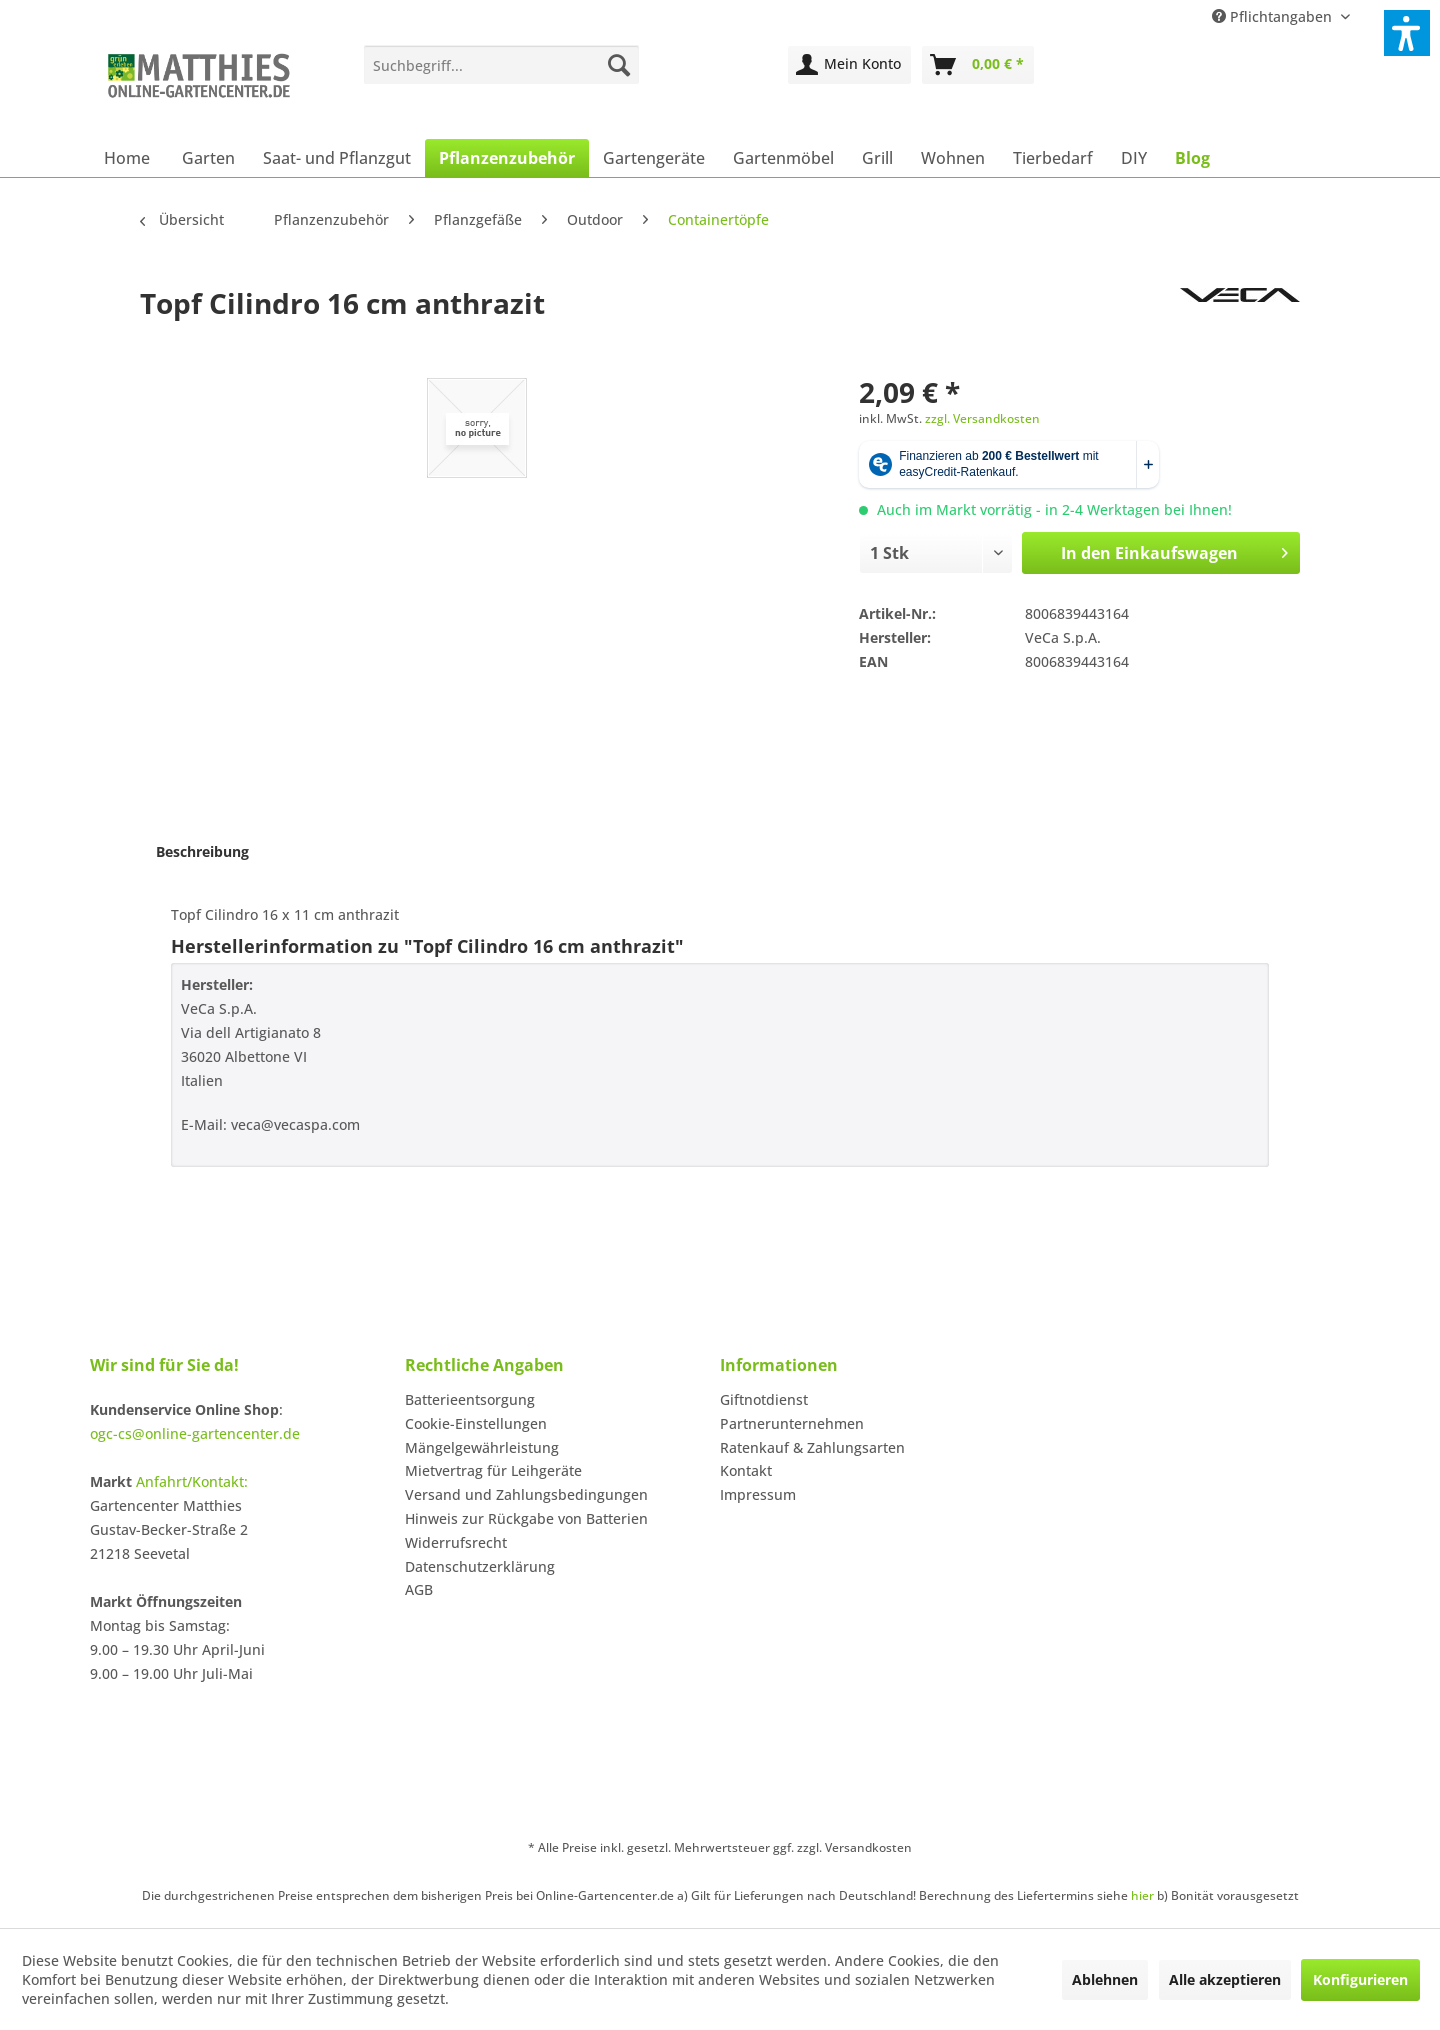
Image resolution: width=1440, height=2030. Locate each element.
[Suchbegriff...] (501, 65)
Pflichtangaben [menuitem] (1274, 16)
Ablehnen (1105, 1979)
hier (1142, 1895)
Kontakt (746, 1470)
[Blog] (1192, 158)
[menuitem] (501, 65)
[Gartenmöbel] (783, 158)
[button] (1407, 33)
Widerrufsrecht (456, 1542)
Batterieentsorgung (470, 1399)
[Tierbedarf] (1053, 158)
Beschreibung (202, 851)
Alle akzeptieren (1225, 1979)
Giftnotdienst (764, 1399)
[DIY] (1134, 158)
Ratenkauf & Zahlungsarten (812, 1447)
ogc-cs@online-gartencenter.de (195, 1433)
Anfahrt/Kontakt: (192, 1481)
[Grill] (877, 158)
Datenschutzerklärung (480, 1566)
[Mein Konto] (849, 65)
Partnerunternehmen (792, 1423)
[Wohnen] (953, 158)
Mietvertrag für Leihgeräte (493, 1470)
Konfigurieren (1360, 1979)
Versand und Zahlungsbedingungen (526, 1494)
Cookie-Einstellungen (476, 1423)
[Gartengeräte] (654, 158)
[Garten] (208, 158)
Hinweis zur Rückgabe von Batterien (526, 1518)
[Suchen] (619, 65)
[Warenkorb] (978, 65)
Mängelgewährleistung (482, 1447)
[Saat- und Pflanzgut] (337, 158)
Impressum (758, 1494)
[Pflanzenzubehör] (507, 158)
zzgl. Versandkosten (982, 418)
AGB (419, 1589)
